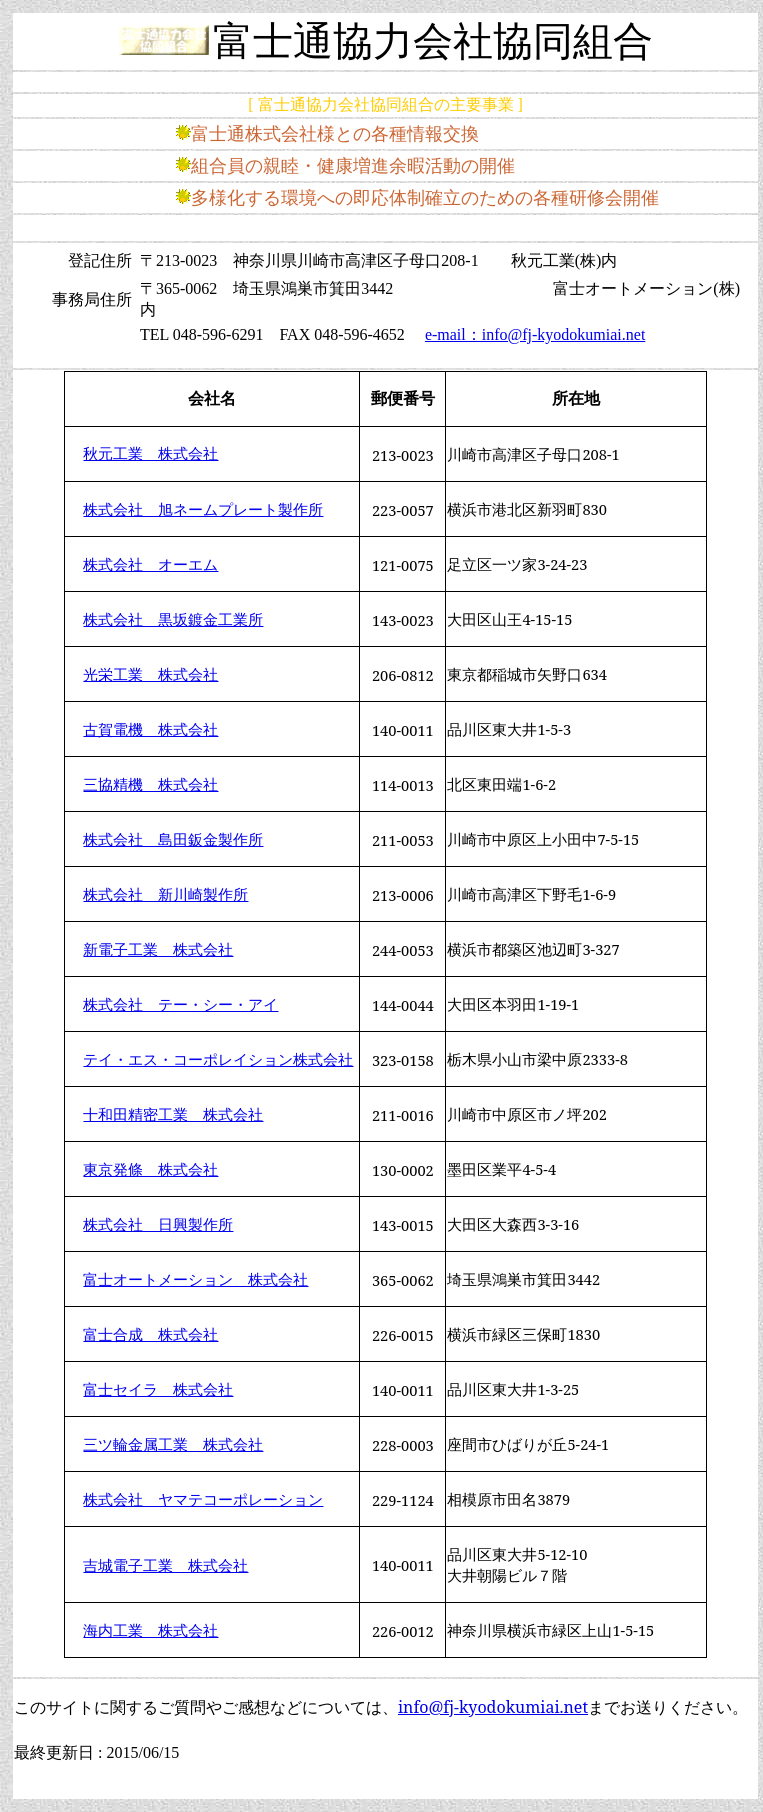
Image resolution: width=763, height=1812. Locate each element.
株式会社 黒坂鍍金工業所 (173, 619)
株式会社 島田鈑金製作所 (173, 839)
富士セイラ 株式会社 (158, 1389)
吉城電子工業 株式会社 (165, 1565)
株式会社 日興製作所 (158, 1224)
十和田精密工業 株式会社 (173, 1114)
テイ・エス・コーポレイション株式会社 (218, 1059)
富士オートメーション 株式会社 (195, 1279)
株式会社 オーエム (150, 564)
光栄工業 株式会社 (150, 674)
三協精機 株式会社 (150, 784)
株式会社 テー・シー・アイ (180, 1004)
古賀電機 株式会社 (150, 729)
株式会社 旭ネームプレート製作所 (203, 509)
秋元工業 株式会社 (150, 454)
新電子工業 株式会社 (158, 949)
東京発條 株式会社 (150, 1169)
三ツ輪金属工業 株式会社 (173, 1444)
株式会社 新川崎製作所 (165, 894)
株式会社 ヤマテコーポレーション (203, 1499)
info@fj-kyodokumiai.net (493, 1707)
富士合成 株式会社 (150, 1334)
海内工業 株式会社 (150, 1630)
